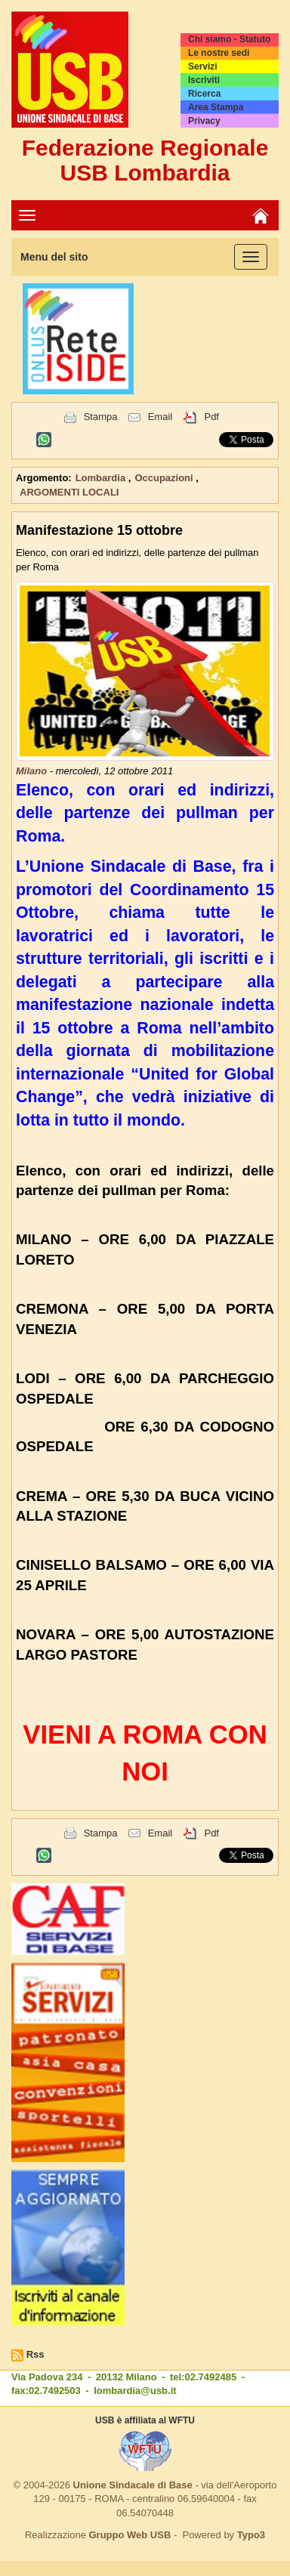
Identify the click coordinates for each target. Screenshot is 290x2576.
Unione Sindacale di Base (133, 2485)
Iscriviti (204, 80)
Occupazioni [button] (165, 477)
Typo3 (251, 2534)
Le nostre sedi (218, 53)
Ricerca (204, 93)
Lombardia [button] (102, 477)
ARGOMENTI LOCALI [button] (69, 492)
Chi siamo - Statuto (229, 39)
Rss (35, 2354)
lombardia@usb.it (135, 2390)
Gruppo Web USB (129, 2534)
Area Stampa (215, 107)
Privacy (204, 121)
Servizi (203, 66)
